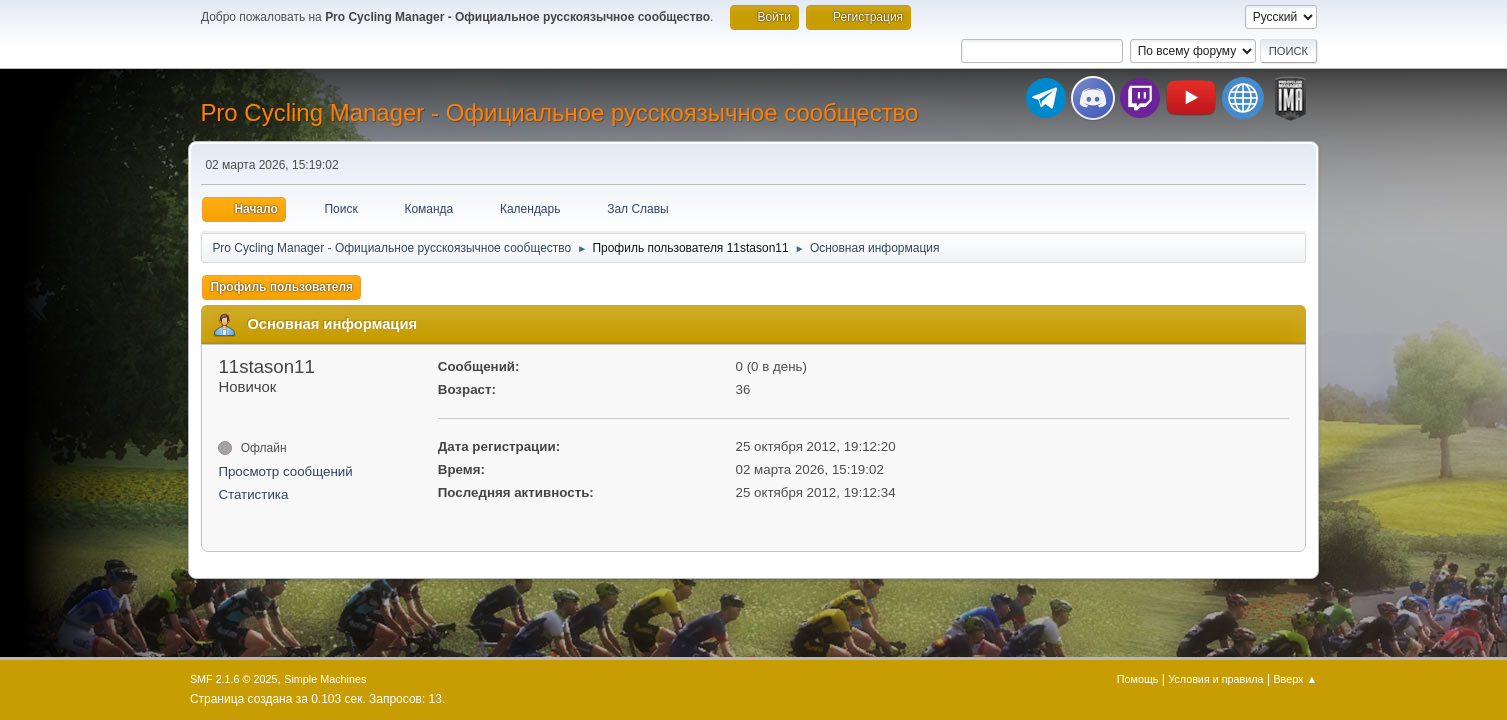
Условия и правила (1215, 679)
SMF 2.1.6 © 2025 (234, 679)
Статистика (253, 494)
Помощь (1138, 679)
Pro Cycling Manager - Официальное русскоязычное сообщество (559, 112)
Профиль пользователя (281, 287)
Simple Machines (325, 679)
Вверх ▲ (1295, 679)
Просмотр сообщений (285, 471)
